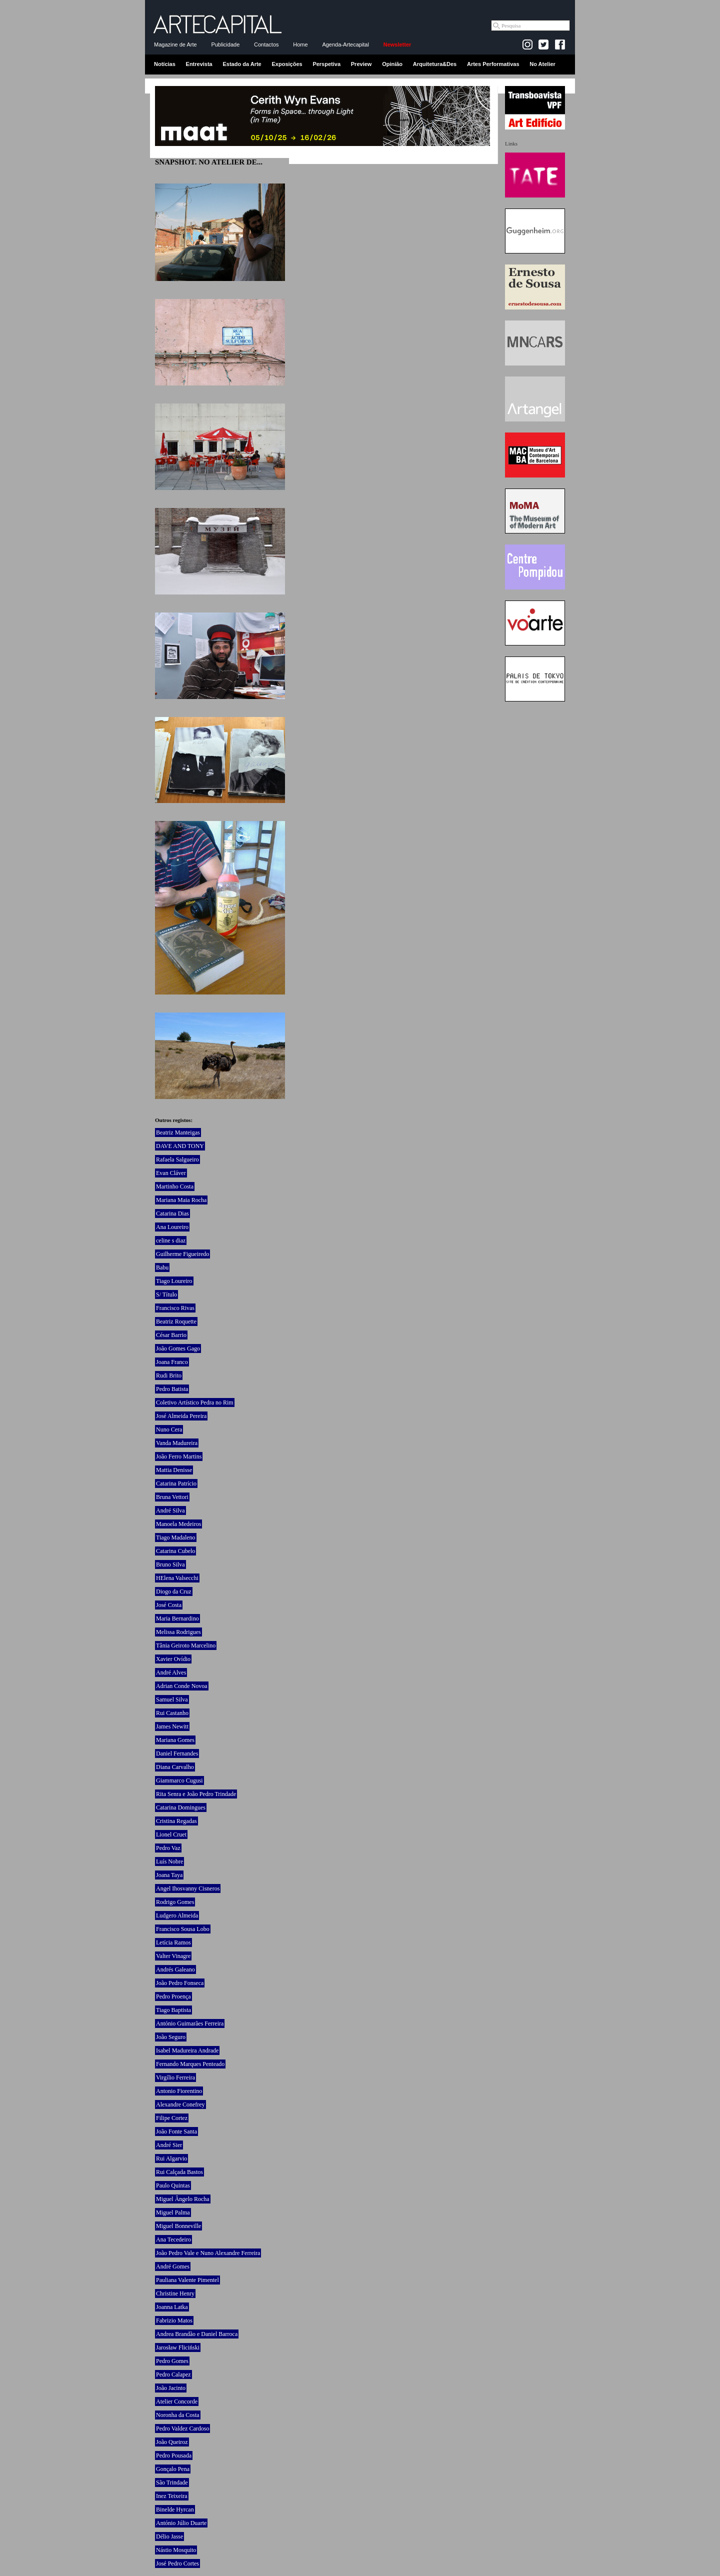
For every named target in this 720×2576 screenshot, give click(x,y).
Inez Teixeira (172, 2496)
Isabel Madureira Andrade (187, 2050)
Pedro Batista (172, 1389)
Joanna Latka (172, 2307)
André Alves (171, 1672)
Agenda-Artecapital (345, 45)
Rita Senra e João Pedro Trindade (196, 1794)
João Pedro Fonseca (180, 1983)
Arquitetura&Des (434, 64)
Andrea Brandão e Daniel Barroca (197, 2334)
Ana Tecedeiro (173, 2239)
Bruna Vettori (172, 1497)
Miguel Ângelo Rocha (183, 2199)
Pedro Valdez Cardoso (182, 2428)
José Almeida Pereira (181, 1416)
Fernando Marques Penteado (190, 2064)
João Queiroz (172, 2442)
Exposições (287, 64)
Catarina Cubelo (175, 1551)
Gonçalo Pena (173, 2469)
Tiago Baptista (173, 2010)
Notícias (165, 64)
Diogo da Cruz (174, 1591)
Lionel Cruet (171, 1834)
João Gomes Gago (178, 1348)
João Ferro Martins (179, 1456)
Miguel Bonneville (178, 2226)
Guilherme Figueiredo (182, 1254)
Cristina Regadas (176, 1821)
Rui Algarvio (171, 2158)
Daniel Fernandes (177, 1753)
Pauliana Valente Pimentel (187, 2280)
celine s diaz (171, 1240)
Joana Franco (172, 1362)
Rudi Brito (169, 1375)
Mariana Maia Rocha (181, 1200)
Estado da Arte (242, 64)
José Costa (169, 1605)
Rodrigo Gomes (175, 1902)
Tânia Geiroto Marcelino (186, 1645)
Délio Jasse (169, 2536)
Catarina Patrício (176, 1483)
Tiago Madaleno (176, 1537)
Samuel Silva (172, 1699)
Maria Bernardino (177, 1618)
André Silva (170, 1510)
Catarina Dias (172, 1213)
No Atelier (543, 64)
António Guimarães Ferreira (190, 2023)
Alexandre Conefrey (180, 2104)
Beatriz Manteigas (178, 1132)
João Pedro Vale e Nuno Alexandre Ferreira (208, 2253)
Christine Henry (175, 2293)
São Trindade (172, 2482)
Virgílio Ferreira (175, 2077)
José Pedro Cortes (177, 2563)
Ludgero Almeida (177, 1915)
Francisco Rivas (175, 1308)
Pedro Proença (173, 1996)
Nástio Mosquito (176, 2550)
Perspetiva (326, 64)
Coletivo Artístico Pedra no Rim (195, 1402)
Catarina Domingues (181, 1807)
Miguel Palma (173, 2212)
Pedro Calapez (173, 2374)
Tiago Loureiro (174, 1281)
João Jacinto (171, 2388)
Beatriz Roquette (176, 1321)
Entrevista (199, 64)
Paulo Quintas (173, 2185)
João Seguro (171, 2037)
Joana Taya (169, 1875)
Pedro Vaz (168, 1848)
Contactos (266, 45)
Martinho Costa (175, 1186)
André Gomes (173, 2266)
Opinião (392, 64)
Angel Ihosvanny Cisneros (188, 1888)
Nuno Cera (169, 1429)
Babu (162, 1267)
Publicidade (225, 45)
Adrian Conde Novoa (182, 1686)
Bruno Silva (170, 1564)
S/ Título (166, 1294)
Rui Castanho (172, 1713)
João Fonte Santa (176, 2131)
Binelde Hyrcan (175, 2509)
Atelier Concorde (177, 2401)
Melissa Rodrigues (178, 1632)
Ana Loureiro (172, 1227)
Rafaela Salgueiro (177, 1159)
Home (300, 45)
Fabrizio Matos (174, 2320)
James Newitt (172, 1726)
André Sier (169, 2145)
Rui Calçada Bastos (179, 2172)
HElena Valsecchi (177, 1578)
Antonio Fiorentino (179, 2091)
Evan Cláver (171, 1173)
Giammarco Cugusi (179, 1780)
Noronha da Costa (178, 2415)
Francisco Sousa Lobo (183, 1929)
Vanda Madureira (177, 1443)
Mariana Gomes (175, 1740)
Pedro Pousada (174, 2455)
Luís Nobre (169, 1861)
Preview (361, 64)
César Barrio (171, 1335)
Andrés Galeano (175, 1969)
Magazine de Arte (175, 45)
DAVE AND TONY (180, 1146)
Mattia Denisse (174, 1470)
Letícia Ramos (173, 1942)
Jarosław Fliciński (178, 2347)
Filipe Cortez (172, 2118)
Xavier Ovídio (173, 1659)
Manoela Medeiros (178, 1524)
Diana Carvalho (175, 1767)
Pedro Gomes (172, 2361)
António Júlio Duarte (181, 2523)
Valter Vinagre (173, 1956)
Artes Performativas (493, 64)
